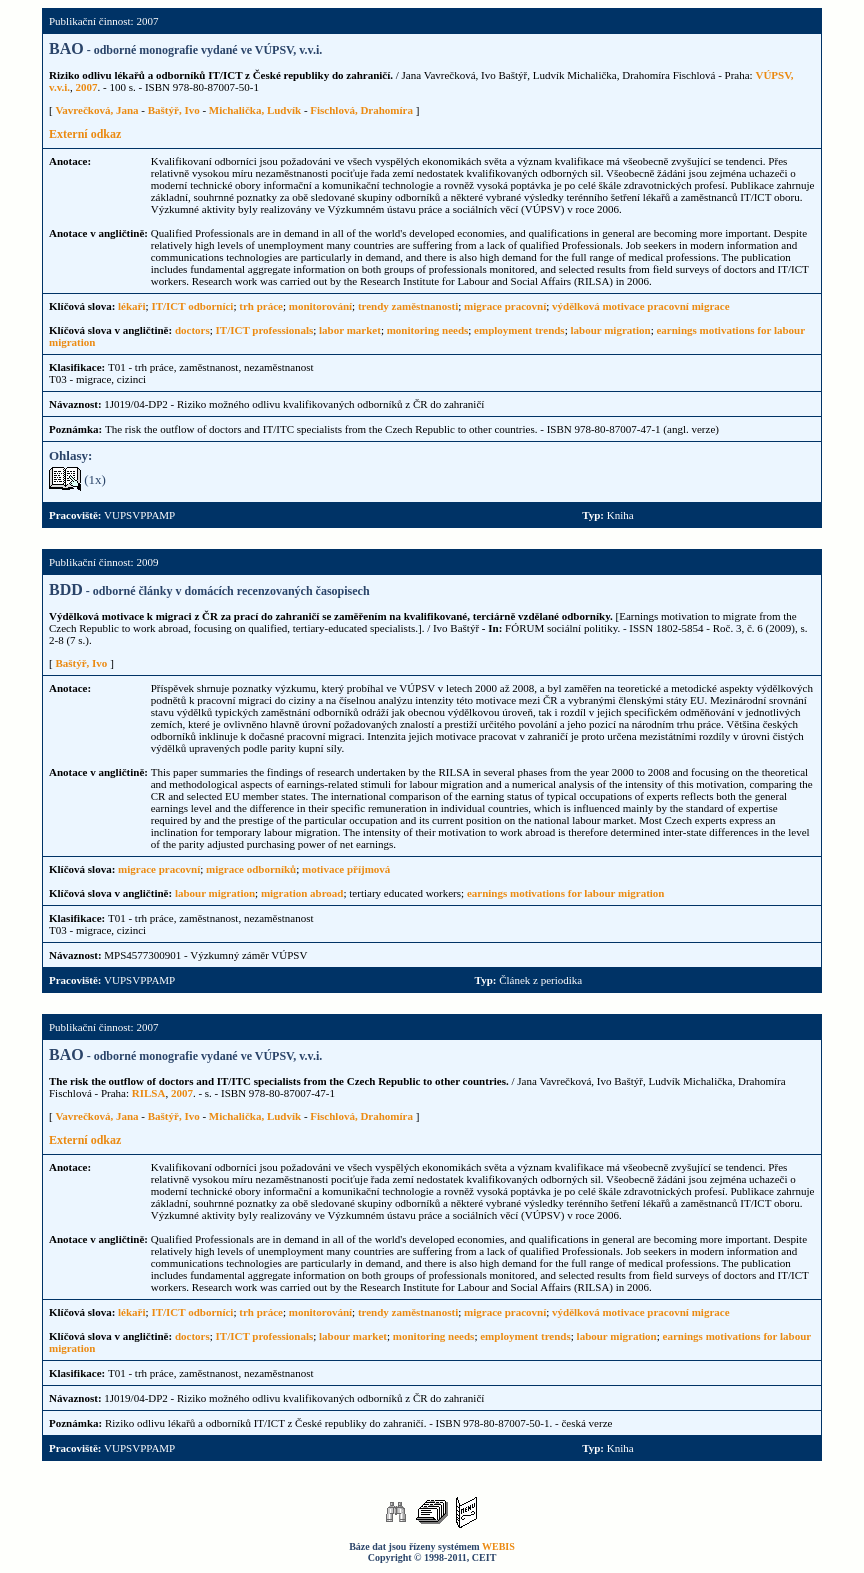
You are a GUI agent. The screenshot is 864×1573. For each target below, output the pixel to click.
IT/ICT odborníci (192, 306)
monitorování (320, 306)
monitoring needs (428, 330)
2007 (87, 87)
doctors (192, 330)
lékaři (132, 306)
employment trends (519, 330)
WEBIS (498, 1546)
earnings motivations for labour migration (566, 893)
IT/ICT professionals (265, 330)
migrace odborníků (251, 869)
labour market (353, 1336)
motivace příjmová (346, 869)
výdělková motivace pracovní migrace (641, 306)
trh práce (261, 306)
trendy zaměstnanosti (408, 306)
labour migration (610, 330)
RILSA (149, 1093)
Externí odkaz (85, 134)
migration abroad (302, 893)
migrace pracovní (505, 306)
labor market (350, 330)
